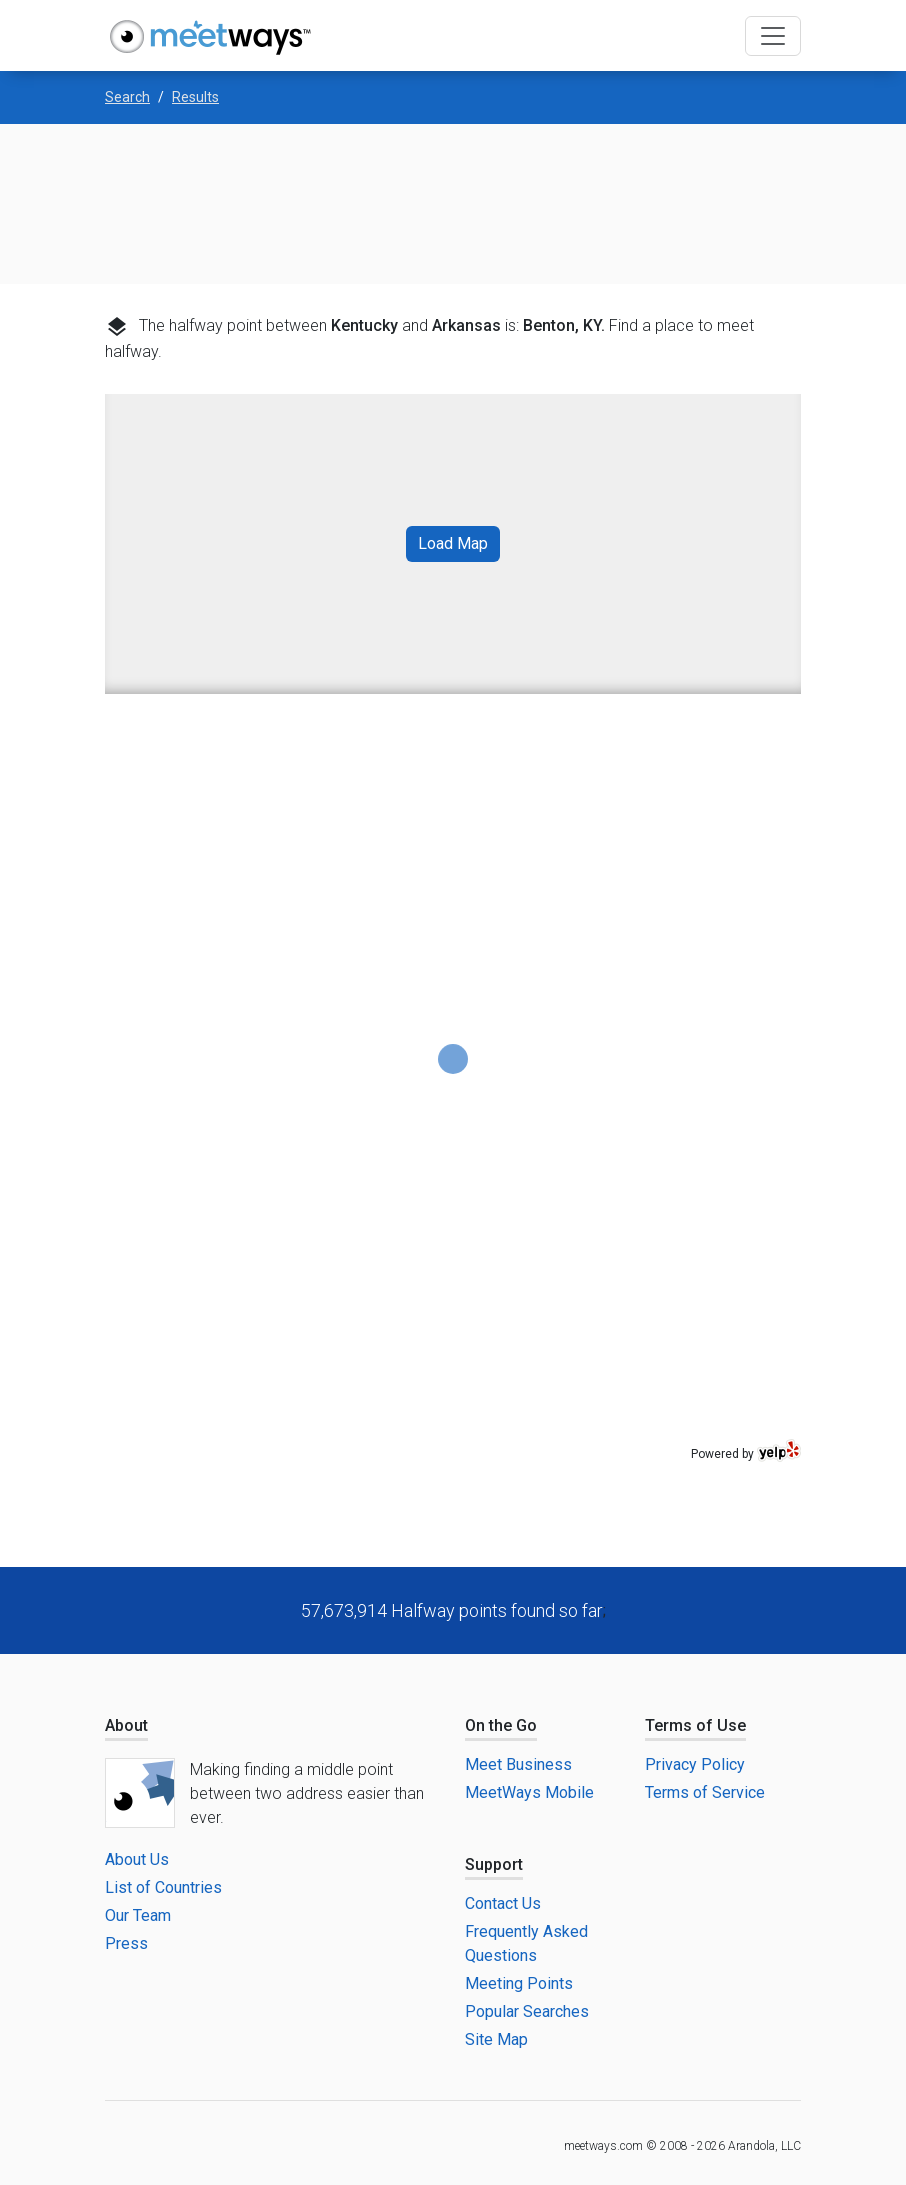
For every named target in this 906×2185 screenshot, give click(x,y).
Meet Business (518, 1764)
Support (494, 1864)
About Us (137, 1859)
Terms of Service (705, 1792)
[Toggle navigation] (773, 36)
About (126, 1725)
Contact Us (503, 1903)
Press (126, 1943)
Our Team (138, 1915)
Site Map (496, 2039)
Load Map (453, 543)
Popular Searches (527, 2011)
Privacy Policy (695, 1764)
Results (195, 97)
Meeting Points (519, 1983)
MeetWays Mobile (529, 1792)
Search (127, 97)
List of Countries (163, 1887)
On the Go (501, 1725)
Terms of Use (695, 1725)
